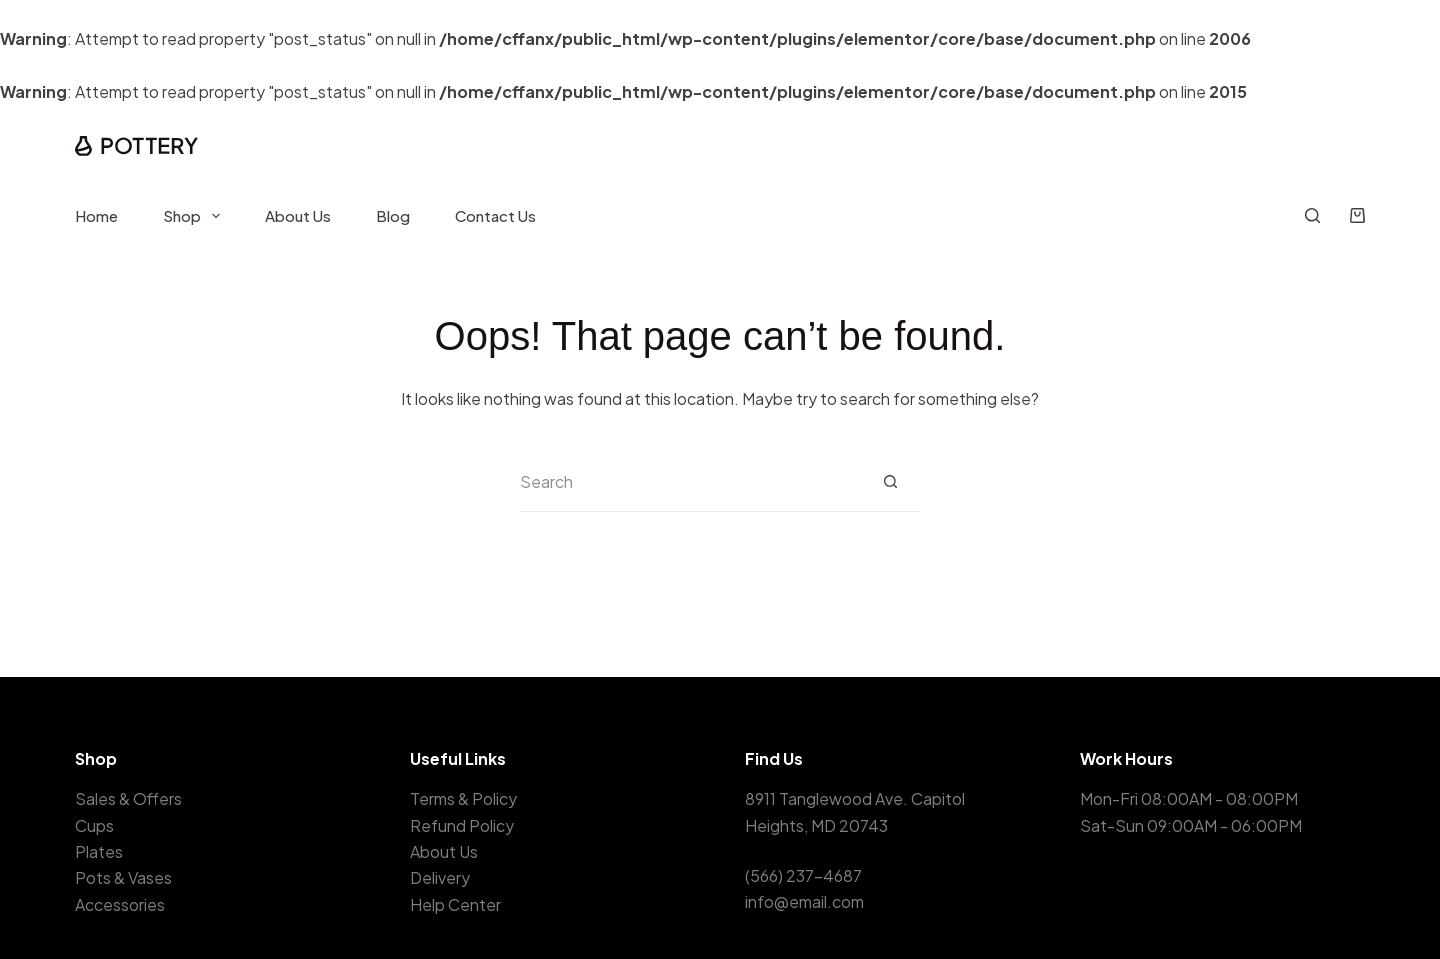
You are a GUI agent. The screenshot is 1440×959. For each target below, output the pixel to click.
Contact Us (495, 215)
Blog (393, 215)
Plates (99, 851)
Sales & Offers (128, 798)
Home (96, 215)
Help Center (455, 904)
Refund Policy (462, 825)
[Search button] (890, 482)
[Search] (1312, 215)
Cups (94, 825)
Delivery (440, 877)
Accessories (120, 904)
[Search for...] (690, 482)
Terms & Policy (463, 798)
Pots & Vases (123, 877)
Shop (195, 216)
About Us (298, 215)
